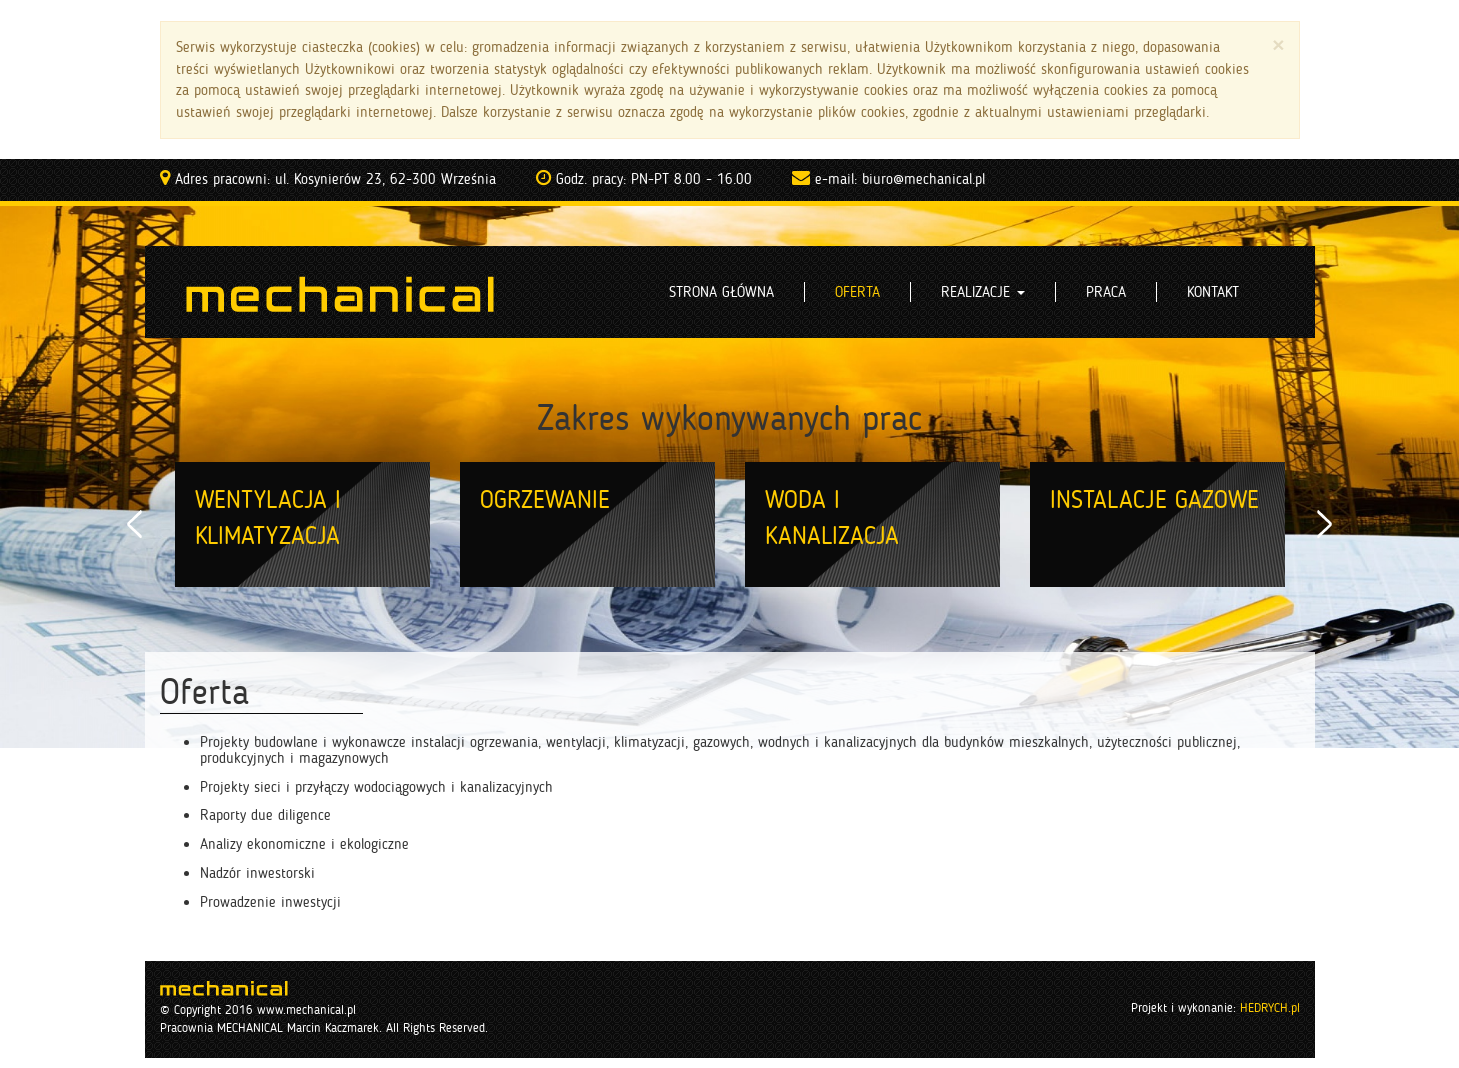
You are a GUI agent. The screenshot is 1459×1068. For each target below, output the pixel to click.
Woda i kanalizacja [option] (832, 517)
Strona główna (721, 292)
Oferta (857, 292)
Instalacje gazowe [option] (1154, 499)
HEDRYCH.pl (1270, 1007)
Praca (1106, 292)
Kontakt (1213, 292)
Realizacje (983, 292)
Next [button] (1325, 525)
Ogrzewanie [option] (545, 499)
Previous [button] (135, 525)
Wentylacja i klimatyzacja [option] (268, 517)
